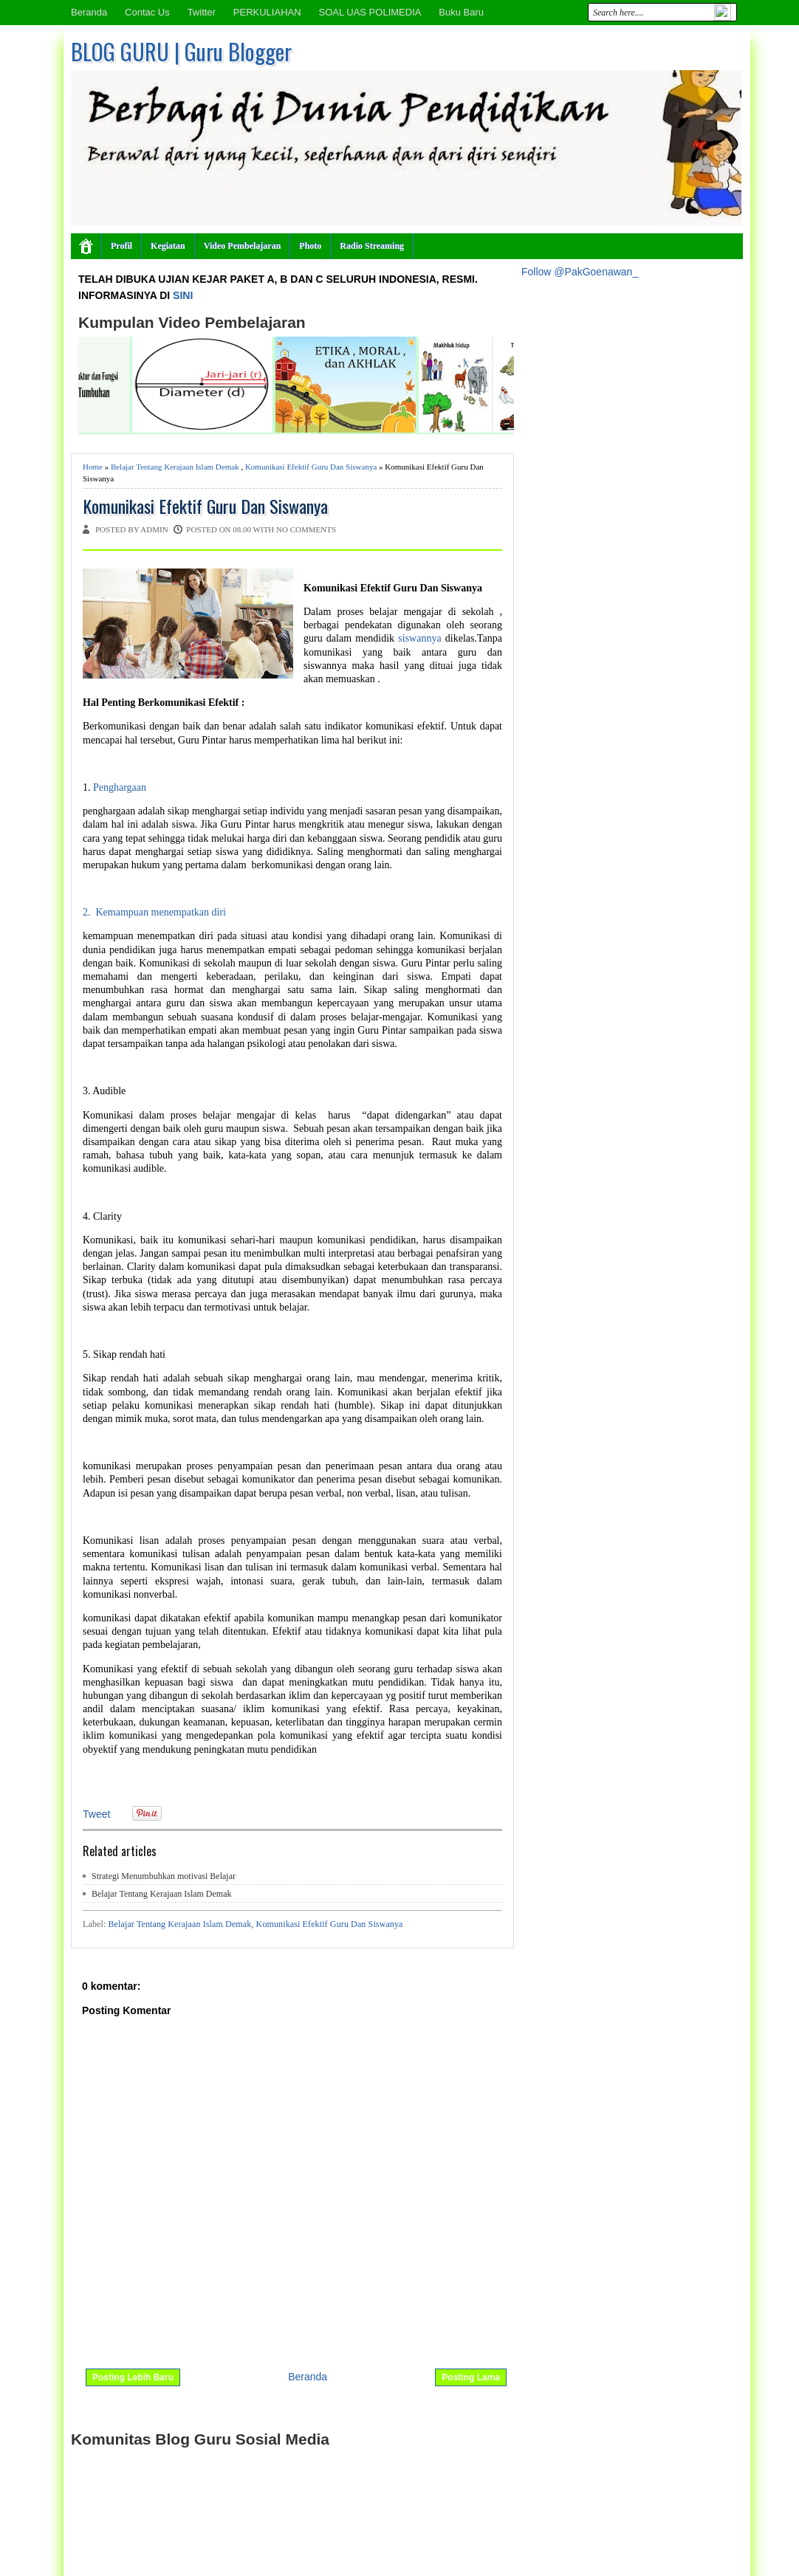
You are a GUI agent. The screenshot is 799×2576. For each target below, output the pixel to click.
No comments (306, 529)
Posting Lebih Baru (133, 2377)
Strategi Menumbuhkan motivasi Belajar (164, 1876)
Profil (121, 246)
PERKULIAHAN (267, 12)
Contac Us (147, 12)
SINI (183, 295)
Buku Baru (461, 12)
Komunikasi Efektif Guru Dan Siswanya (311, 466)
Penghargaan (121, 787)
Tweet (96, 1814)
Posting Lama (471, 2377)
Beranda (89, 12)
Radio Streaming (372, 246)
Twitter (202, 12)
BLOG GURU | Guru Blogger (181, 51)
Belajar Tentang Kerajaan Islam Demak (175, 466)
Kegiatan (168, 246)
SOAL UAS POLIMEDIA (369, 12)
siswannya (419, 638)
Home (93, 466)
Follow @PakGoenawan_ (579, 272)
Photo (310, 246)
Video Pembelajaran (242, 246)
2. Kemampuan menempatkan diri (154, 912)
